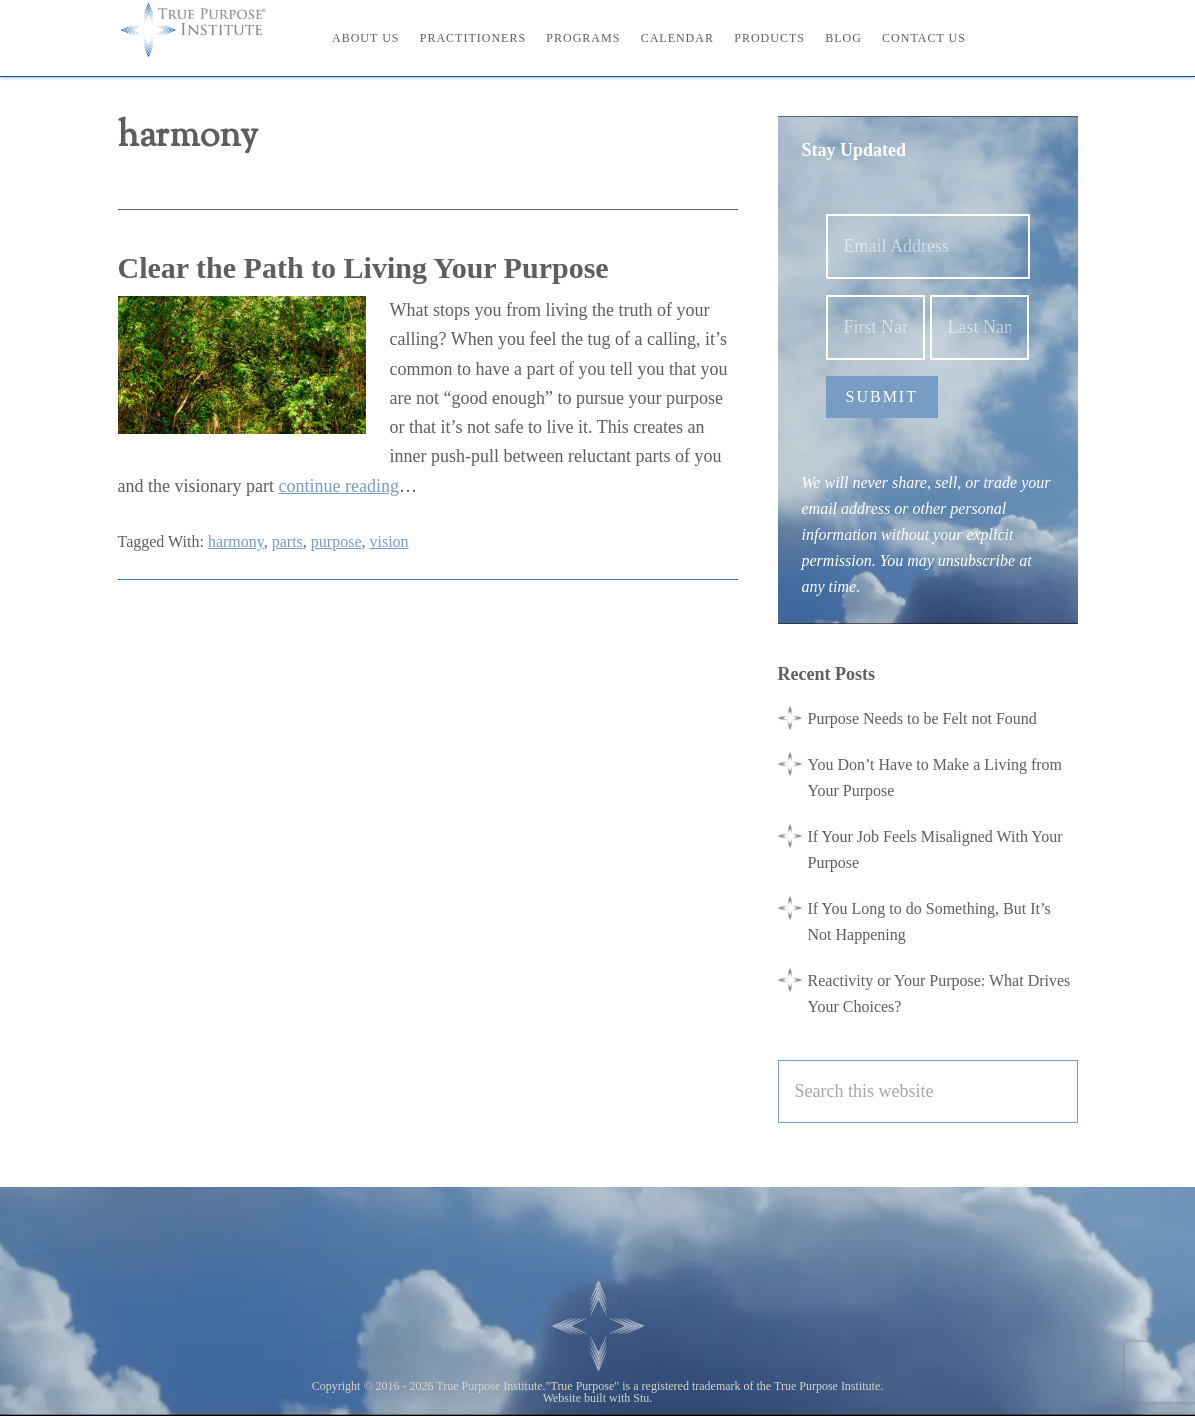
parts (287, 541)
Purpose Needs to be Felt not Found (922, 718)
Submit (882, 396)
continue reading (338, 486)
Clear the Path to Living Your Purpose (363, 267)
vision (388, 541)
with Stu (629, 1398)
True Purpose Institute (208, 30)
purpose (336, 541)
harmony (236, 541)
